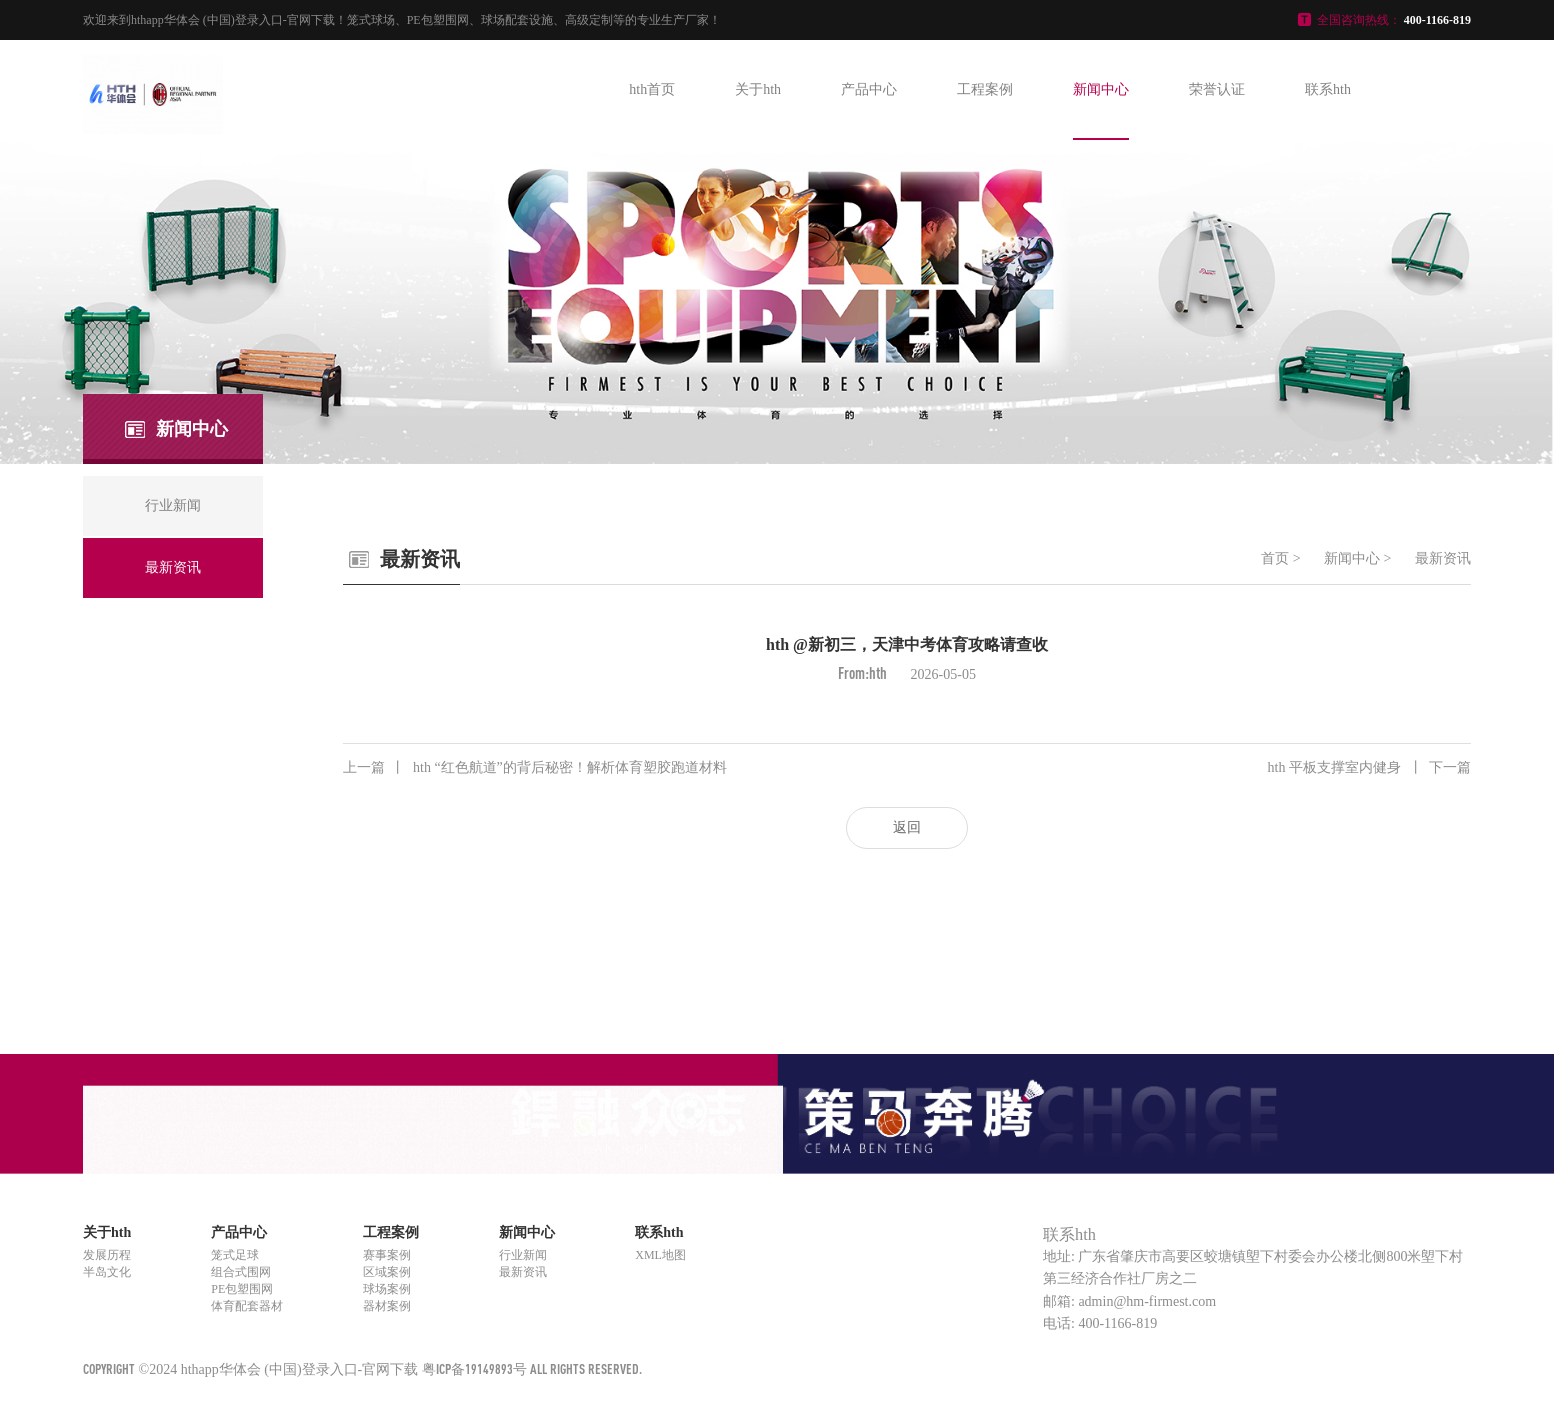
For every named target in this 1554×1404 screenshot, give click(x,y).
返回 (907, 827)
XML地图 (660, 1255)
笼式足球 (235, 1255)
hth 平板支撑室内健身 (1369, 768)
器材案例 (387, 1306)
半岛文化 (107, 1272)
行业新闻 (523, 1255)
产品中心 (869, 89)
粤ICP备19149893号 (474, 1368)
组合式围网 (241, 1272)
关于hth (758, 89)
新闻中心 (1101, 89)
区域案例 (387, 1272)
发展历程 (107, 1255)
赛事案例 (387, 1255)
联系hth (1328, 89)
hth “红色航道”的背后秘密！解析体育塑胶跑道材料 (535, 768)
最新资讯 (1443, 558)
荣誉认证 (1217, 89)
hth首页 (652, 89)
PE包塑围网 (242, 1289)
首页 (1275, 558)
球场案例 (387, 1289)
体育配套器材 (247, 1306)
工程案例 (985, 89)
